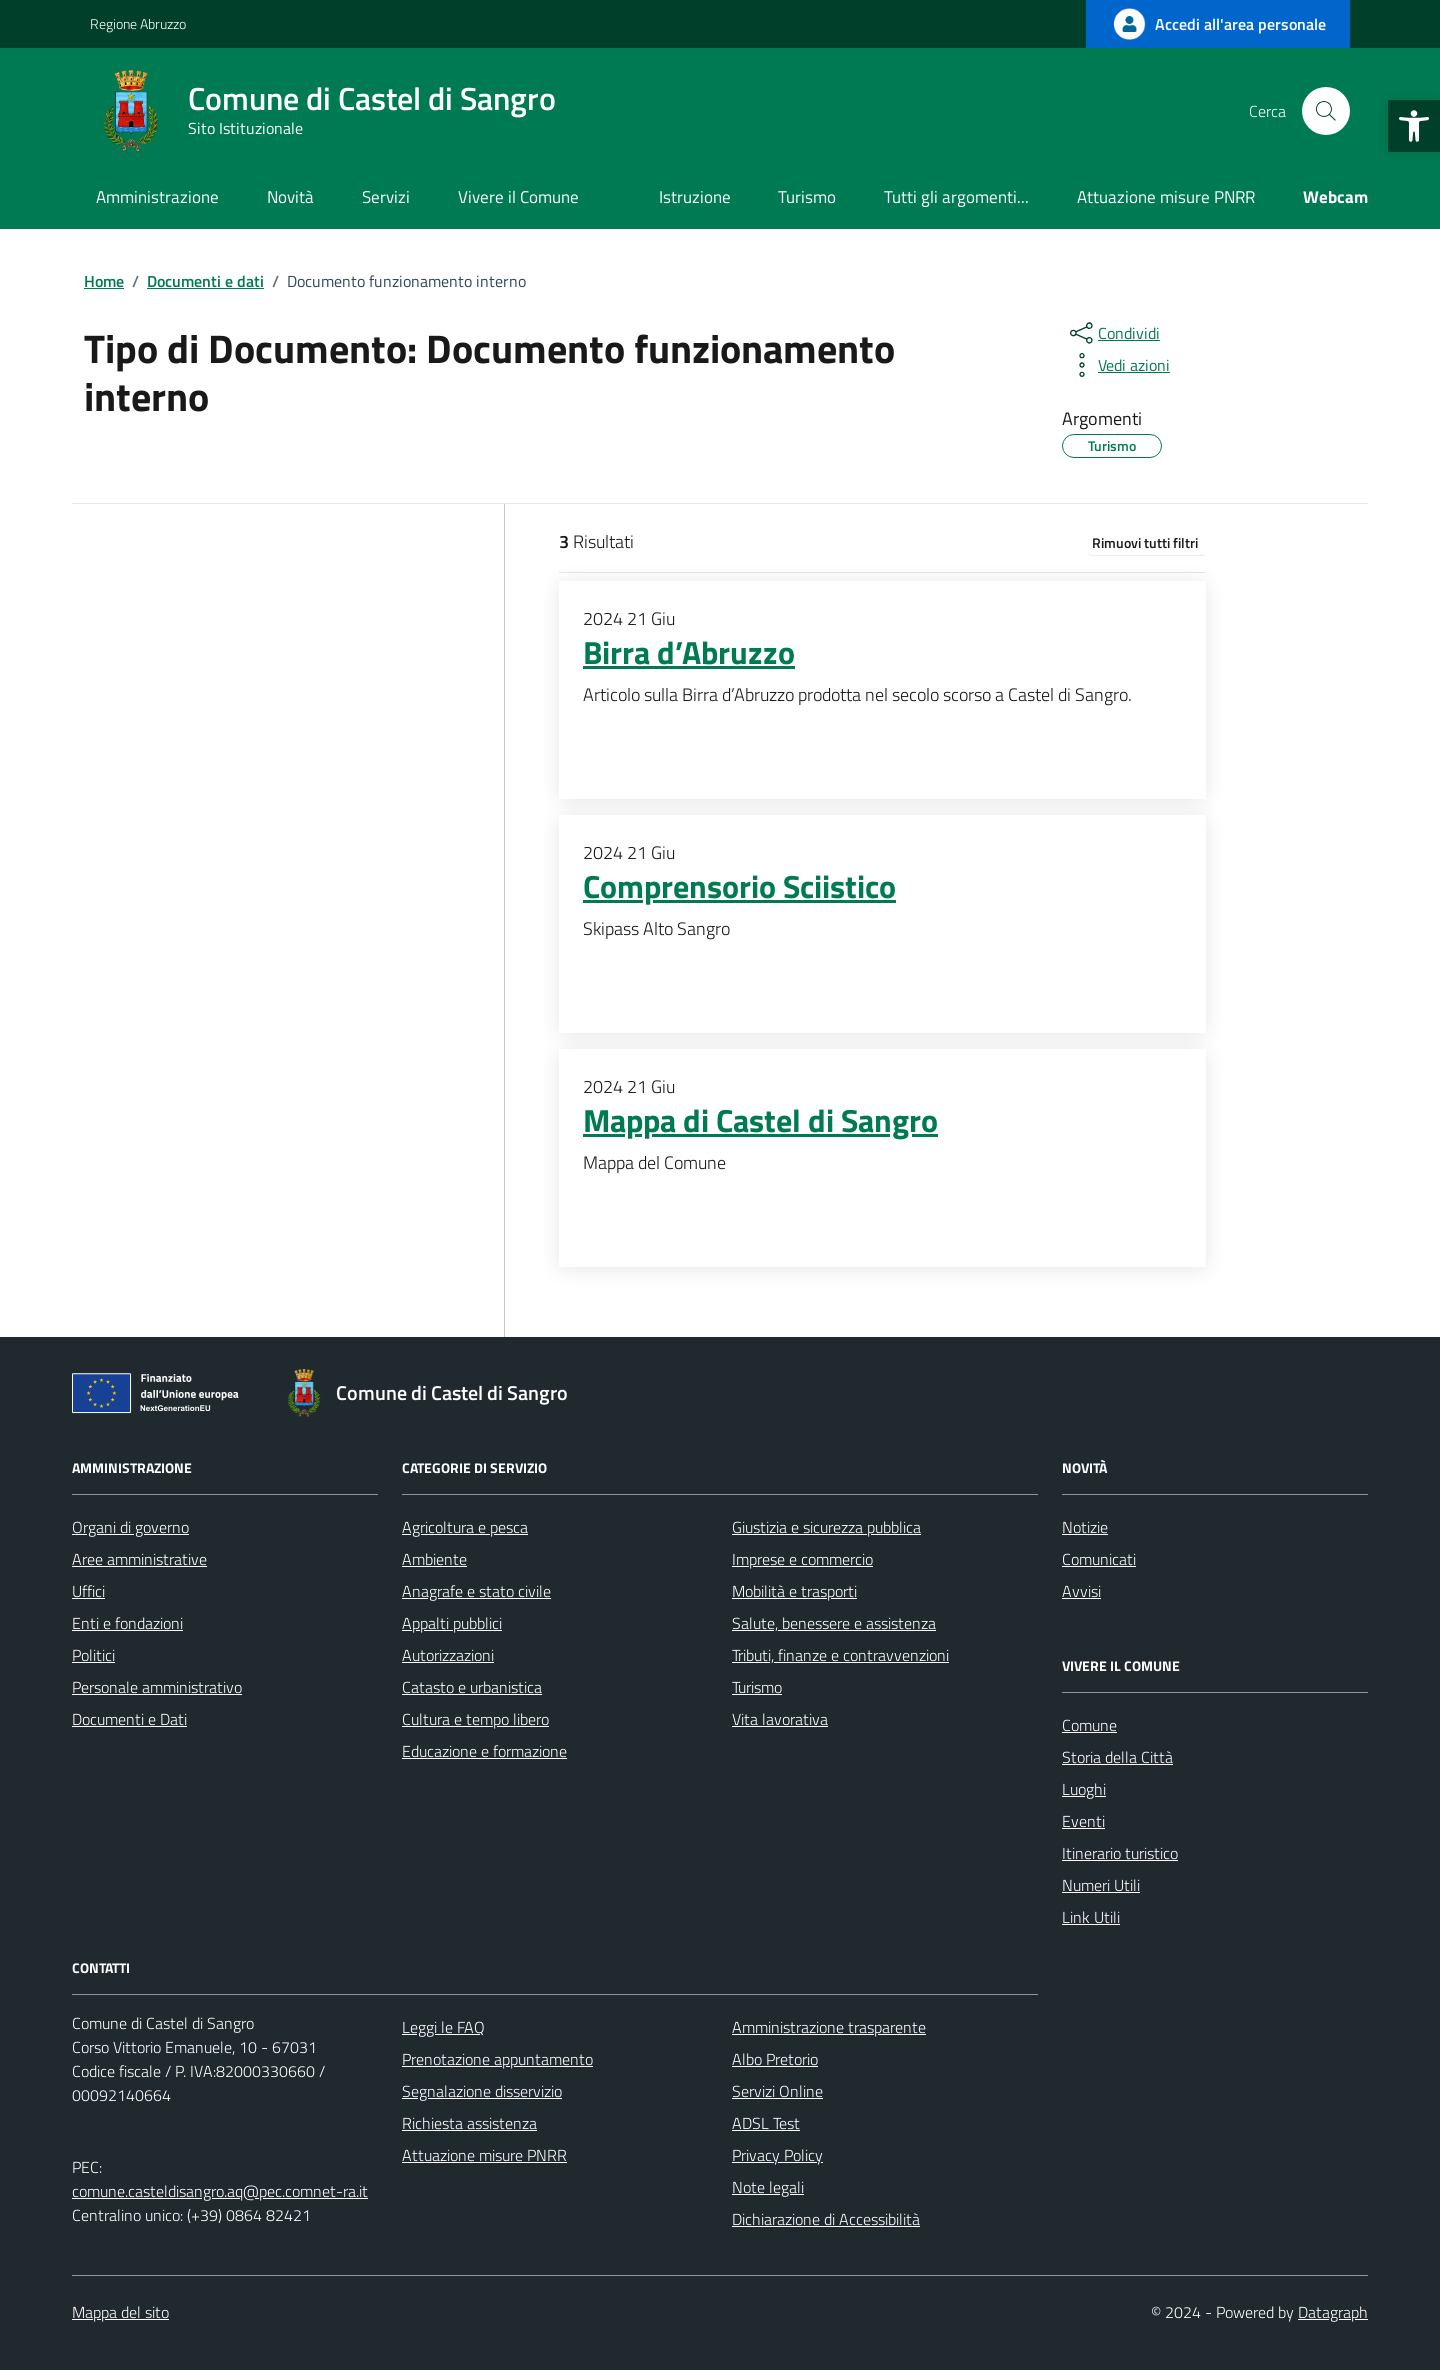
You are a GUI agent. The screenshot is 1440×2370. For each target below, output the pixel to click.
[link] (1414, 126)
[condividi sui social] (1113, 333)
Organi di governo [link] (130, 1527)
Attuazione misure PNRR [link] (1166, 197)
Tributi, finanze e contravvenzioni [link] (840, 1655)
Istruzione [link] (695, 197)
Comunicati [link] (1099, 1559)
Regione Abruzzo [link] (138, 23)
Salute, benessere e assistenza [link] (834, 1623)
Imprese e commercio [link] (802, 1559)
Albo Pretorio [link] (775, 2059)
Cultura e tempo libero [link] (475, 1719)
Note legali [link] (768, 2187)
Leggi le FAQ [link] (443, 2027)
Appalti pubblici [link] (452, 1623)
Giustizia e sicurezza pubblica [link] (826, 1527)
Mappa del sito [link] (120, 2312)
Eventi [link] (1083, 1821)
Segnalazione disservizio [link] (482, 2091)
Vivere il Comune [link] (518, 197)
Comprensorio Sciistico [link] (739, 887)
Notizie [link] (1085, 1527)
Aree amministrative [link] (139, 1559)
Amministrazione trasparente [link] (829, 2027)
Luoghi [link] (1084, 1789)
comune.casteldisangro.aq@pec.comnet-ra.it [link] (220, 2191)
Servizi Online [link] (777, 2091)
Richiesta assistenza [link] (469, 2123)
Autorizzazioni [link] (448, 1655)
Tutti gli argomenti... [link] (956, 197)
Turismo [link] (807, 197)
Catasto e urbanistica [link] (472, 1687)
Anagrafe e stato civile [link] (476, 1591)
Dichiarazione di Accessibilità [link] (826, 2219)
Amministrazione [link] (157, 197)
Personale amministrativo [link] (157, 1687)
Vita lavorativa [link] (780, 1719)
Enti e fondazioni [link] (127, 1623)
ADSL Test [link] (766, 2123)
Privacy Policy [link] (777, 2155)
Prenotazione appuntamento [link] (497, 2059)
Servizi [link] (386, 197)
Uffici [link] (88, 1591)
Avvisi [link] (1081, 1591)
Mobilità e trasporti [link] (794, 1591)
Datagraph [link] (1333, 2312)
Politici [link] (93, 1655)
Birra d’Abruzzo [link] (689, 653)
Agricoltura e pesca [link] (465, 1527)
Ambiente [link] (434, 1559)
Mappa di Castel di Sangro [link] (760, 1121)
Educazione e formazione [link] (484, 1751)
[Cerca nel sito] (1326, 111)
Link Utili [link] (1091, 1917)
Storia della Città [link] (1117, 1757)
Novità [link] (290, 197)
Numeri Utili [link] (1101, 1885)
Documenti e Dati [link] (129, 1719)
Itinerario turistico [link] (1120, 1853)
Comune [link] (1089, 1725)
